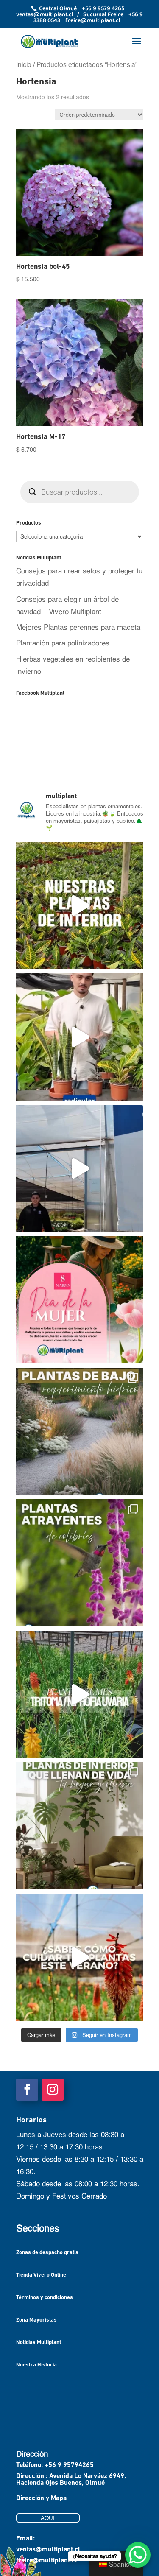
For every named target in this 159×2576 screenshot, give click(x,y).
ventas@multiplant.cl (48, 2549)
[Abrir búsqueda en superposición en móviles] (79, 492)
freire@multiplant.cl (46, 2560)
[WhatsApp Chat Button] (138, 2555)
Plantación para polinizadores (62, 642)
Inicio (23, 64)
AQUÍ (48, 2518)
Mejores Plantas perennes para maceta (78, 627)
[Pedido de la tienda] (99, 114)
